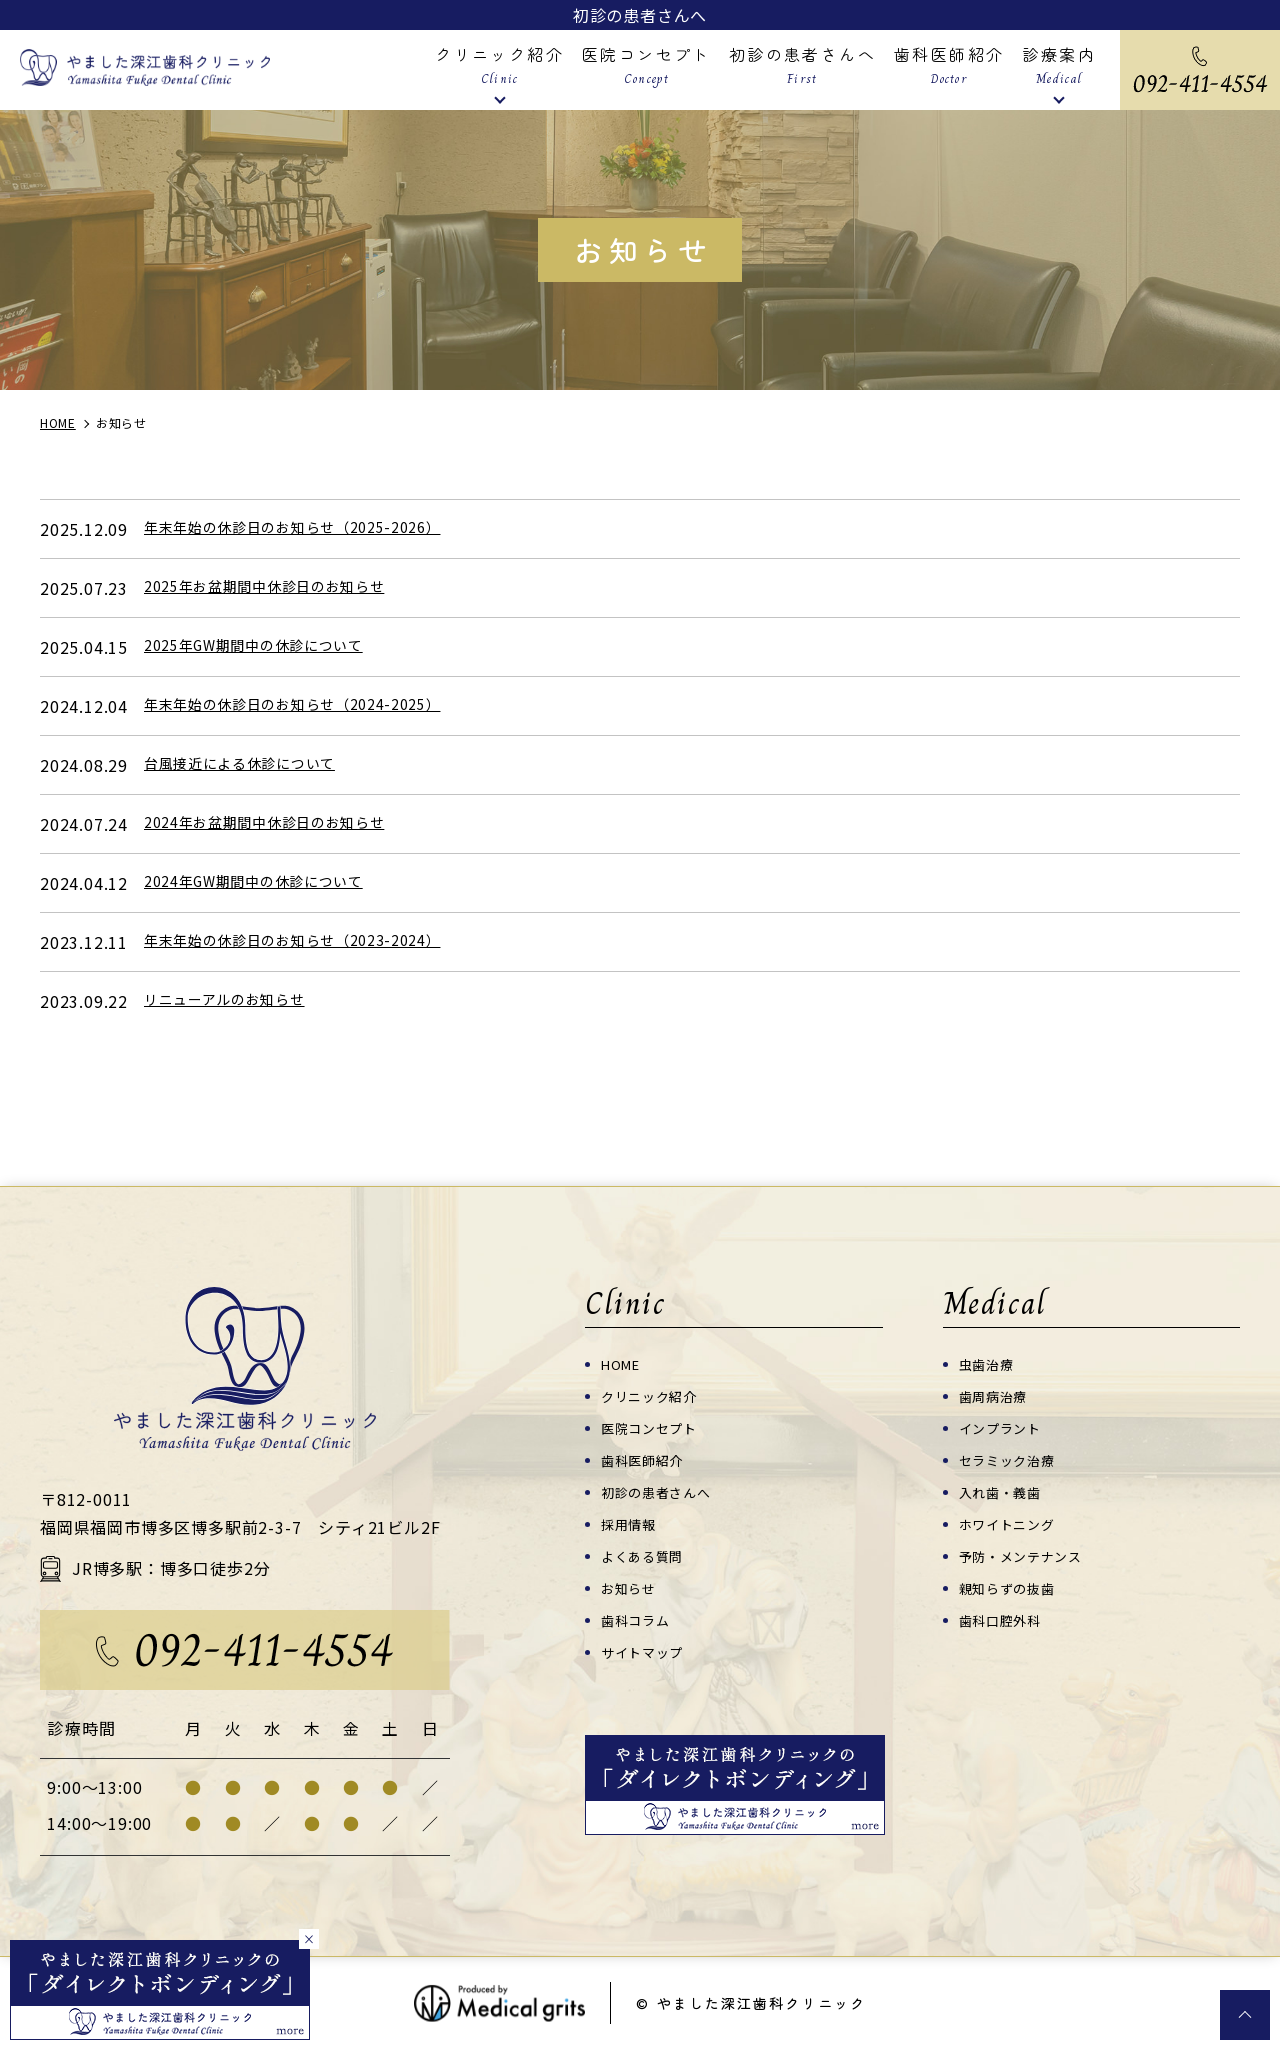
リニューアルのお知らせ (236, 1001)
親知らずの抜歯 (1014, 1587)
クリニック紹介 (656, 1395)
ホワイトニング (1014, 1523)
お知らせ (632, 1587)
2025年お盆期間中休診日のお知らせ (281, 588)
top (1245, 2015)
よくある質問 (648, 1555)
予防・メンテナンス (1030, 1555)
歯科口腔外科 (1006, 1619)
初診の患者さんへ (640, 15)
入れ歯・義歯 (1006, 1491)
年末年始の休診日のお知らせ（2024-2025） (312, 706)
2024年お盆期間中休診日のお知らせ (281, 824)
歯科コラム (640, 1619)
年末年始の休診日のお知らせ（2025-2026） (312, 529)
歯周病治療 (998, 1395)
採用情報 (632, 1523)
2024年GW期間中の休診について (269, 883)
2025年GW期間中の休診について (269, 647)
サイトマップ (648, 1651)
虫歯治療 (990, 1363)
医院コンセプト (656, 1427)
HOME (625, 1363)
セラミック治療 (1014, 1459)
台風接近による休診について (253, 765)
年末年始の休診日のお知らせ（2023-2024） (312, 942)
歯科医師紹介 (648, 1459)
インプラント (1006, 1427)
